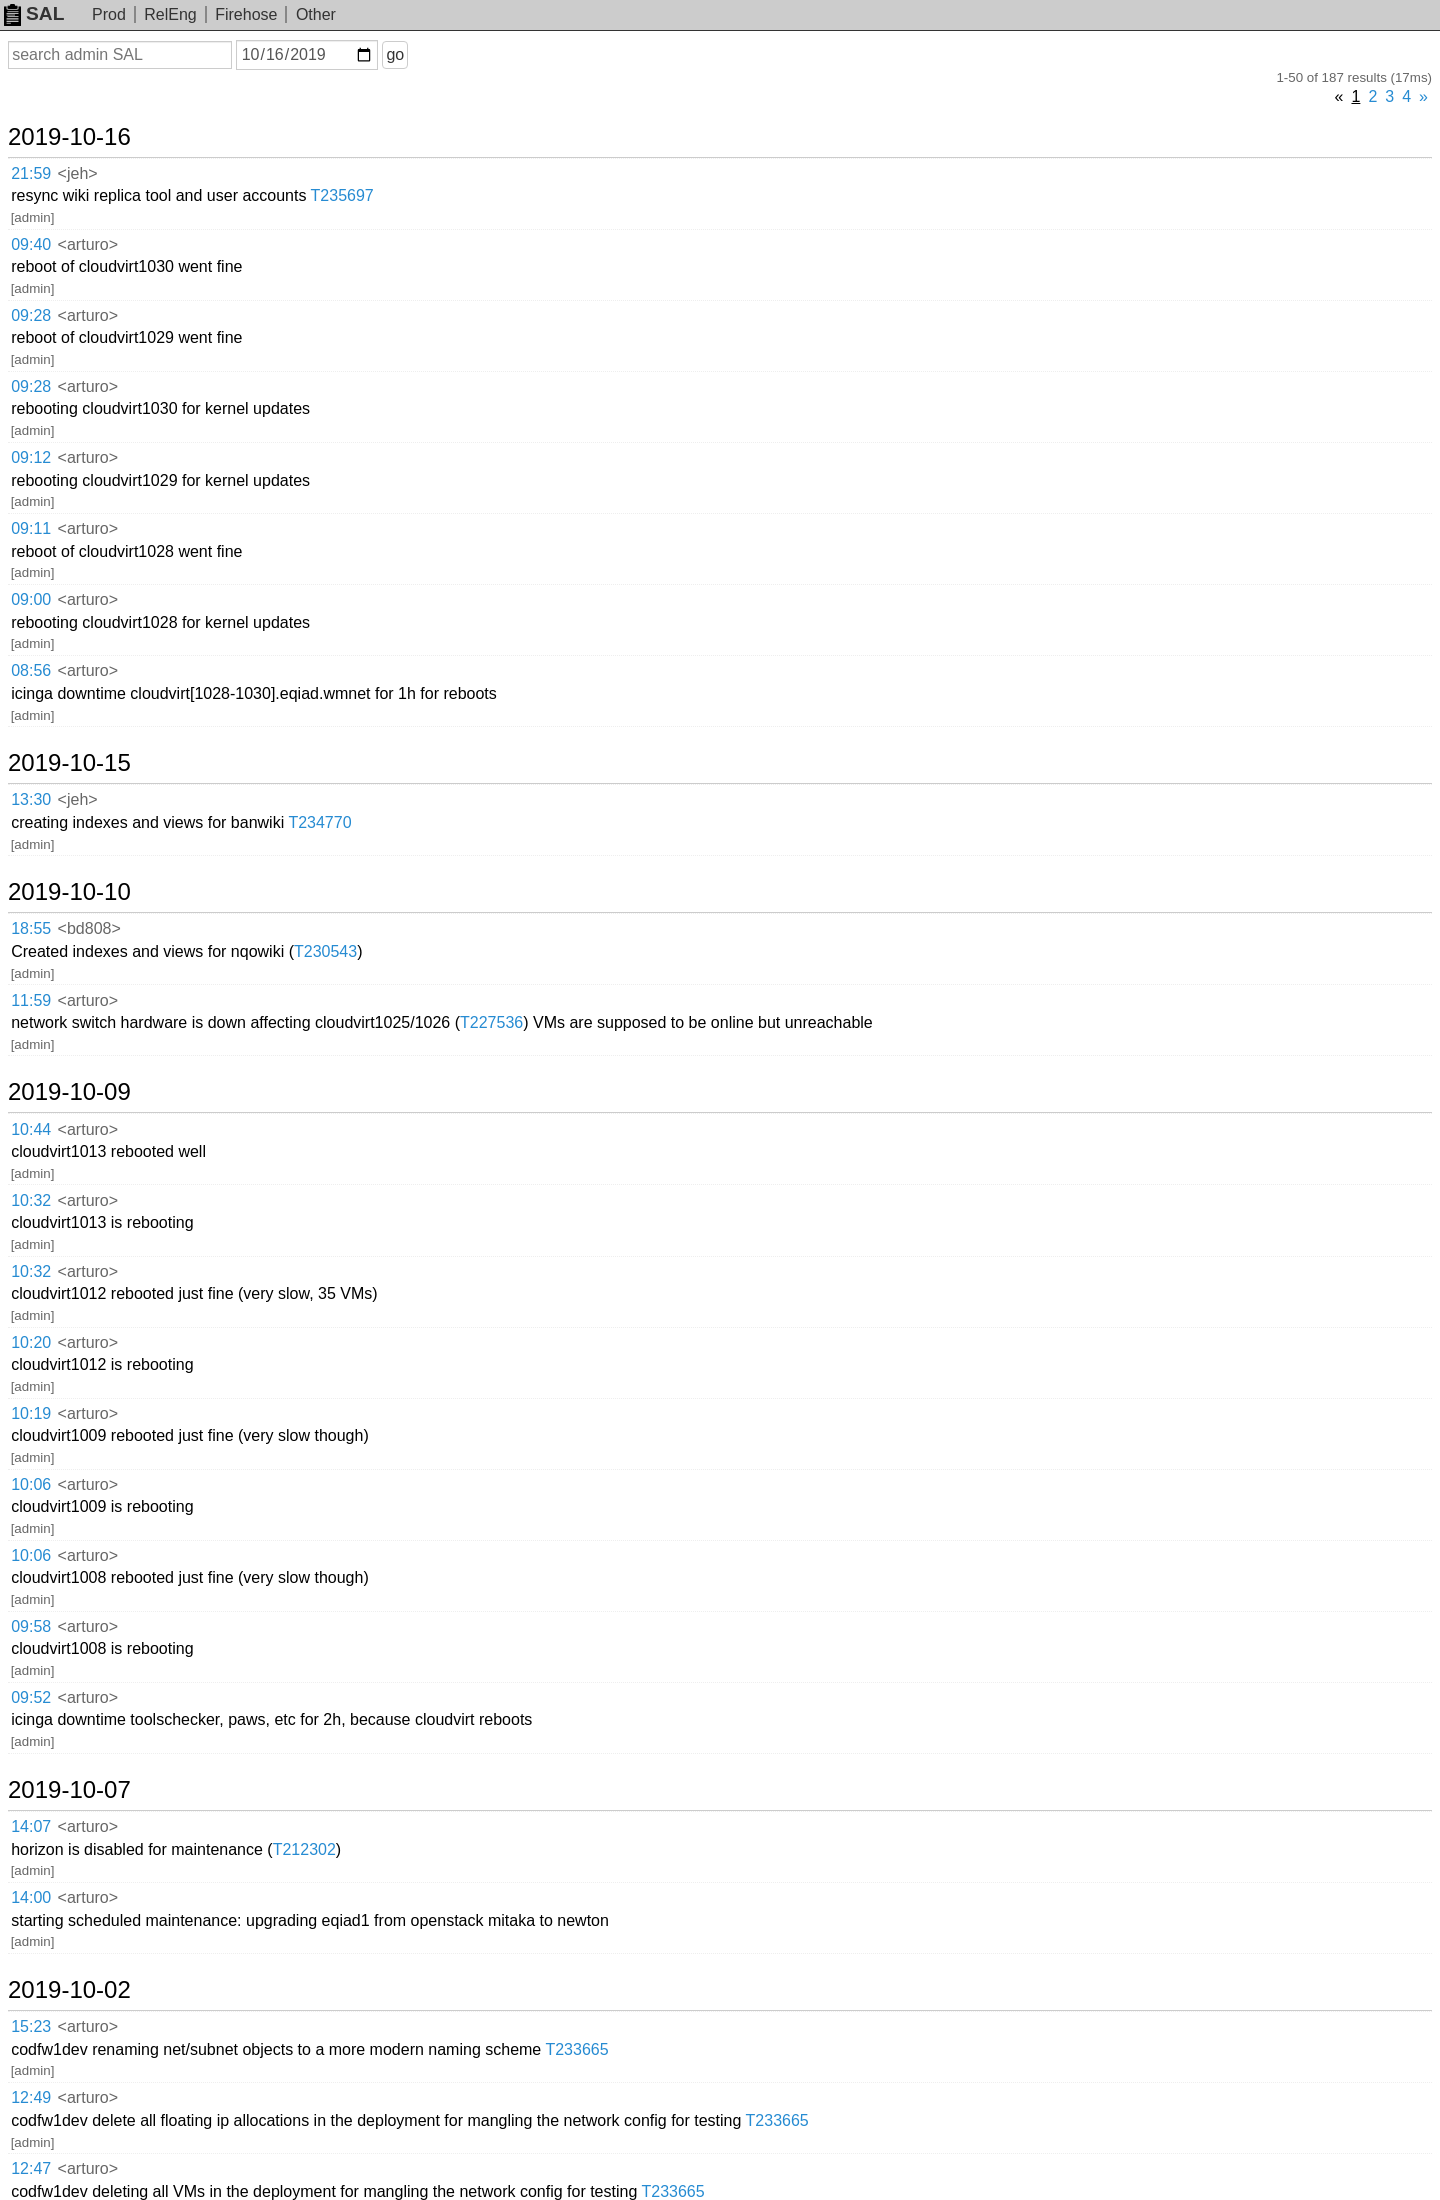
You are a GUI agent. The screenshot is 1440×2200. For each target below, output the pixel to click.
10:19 (31, 1413)
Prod (109, 14)
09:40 (31, 244)
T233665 (576, 2049)
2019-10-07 (69, 1790)
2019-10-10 (69, 892)
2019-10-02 (69, 1990)
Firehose (246, 14)
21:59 (31, 173)
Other (316, 14)
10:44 (31, 1129)
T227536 (491, 1022)
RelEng (170, 14)
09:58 (31, 1626)
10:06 (31, 1484)
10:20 (31, 1342)
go (395, 54)
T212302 (304, 1849)
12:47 (31, 2168)
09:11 (31, 528)
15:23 (31, 2026)
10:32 (31, 1200)
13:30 (31, 799)
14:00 (31, 1897)
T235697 (342, 195)
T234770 (319, 822)
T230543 (325, 951)
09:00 (31, 599)
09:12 (31, 457)
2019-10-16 (69, 137)
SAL (34, 13)
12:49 (31, 2097)
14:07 (31, 1826)
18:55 (31, 928)
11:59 (31, 1000)
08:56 (31, 670)
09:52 (31, 1697)
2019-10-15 (69, 763)
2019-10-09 (69, 1092)
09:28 (31, 315)
